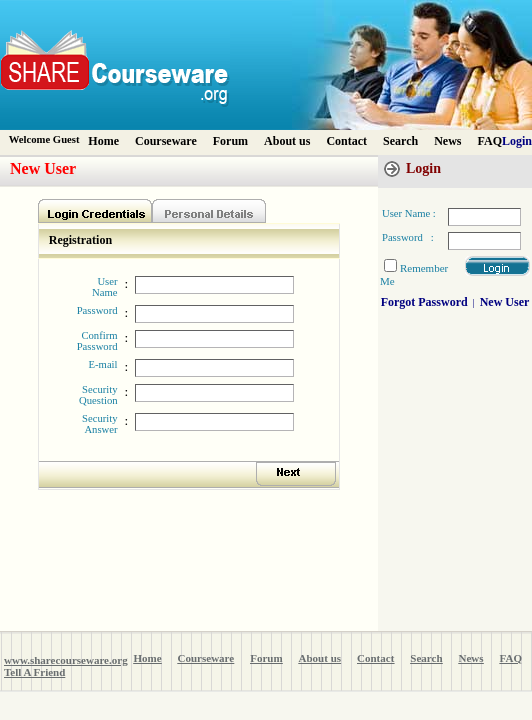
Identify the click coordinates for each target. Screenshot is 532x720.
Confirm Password (97, 341)
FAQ (490, 141)
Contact (346, 141)
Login (517, 141)
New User (505, 302)
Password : (408, 237)
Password (97, 310)
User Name (104, 287)
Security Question (98, 395)
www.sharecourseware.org (66, 660)
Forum (230, 141)
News (447, 141)
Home (103, 141)
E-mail (103, 364)
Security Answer (100, 424)
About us (287, 141)
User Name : (409, 213)
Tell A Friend (34, 672)
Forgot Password (424, 302)
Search (400, 141)
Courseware (166, 141)
